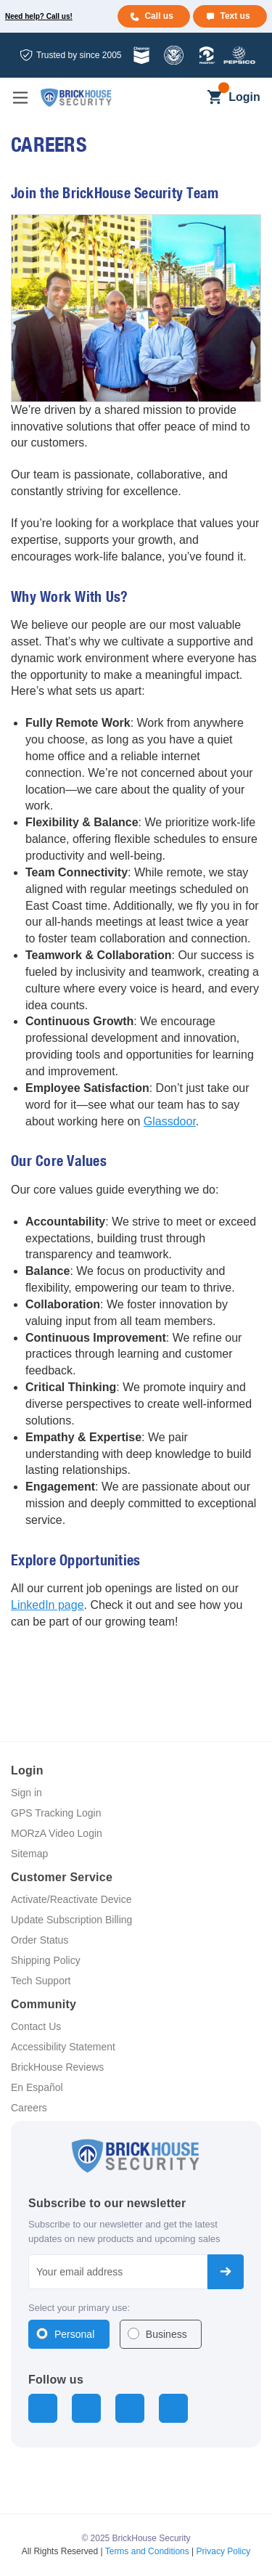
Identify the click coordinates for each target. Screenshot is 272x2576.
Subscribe (225, 2271)
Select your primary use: (79, 2307)
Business (166, 2334)
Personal (74, 2334)
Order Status (39, 1940)
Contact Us (36, 2026)
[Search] (189, 98)
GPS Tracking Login (56, 1813)
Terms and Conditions (147, 2551)
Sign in (26, 1792)
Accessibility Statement (63, 2047)
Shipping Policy (46, 1960)
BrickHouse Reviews (57, 2067)
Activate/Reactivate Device (71, 1899)
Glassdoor (170, 1121)
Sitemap (29, 1853)
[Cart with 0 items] (214, 98)
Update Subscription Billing (71, 1919)
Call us (158, 16)
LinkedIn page (47, 1605)
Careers (29, 2108)
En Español (37, 2087)
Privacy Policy (224, 2551)
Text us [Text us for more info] (235, 16)
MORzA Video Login (56, 1833)
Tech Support (41, 1980)
